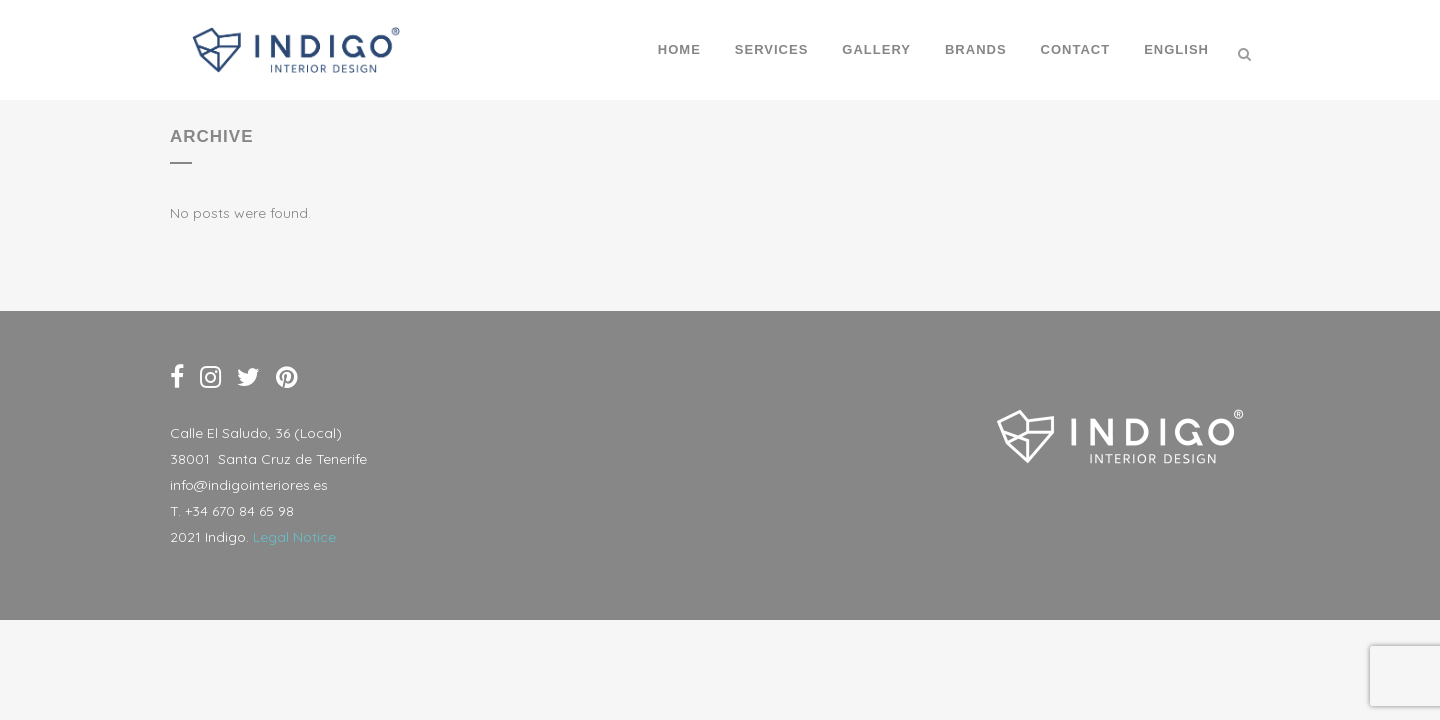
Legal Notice (294, 537)
